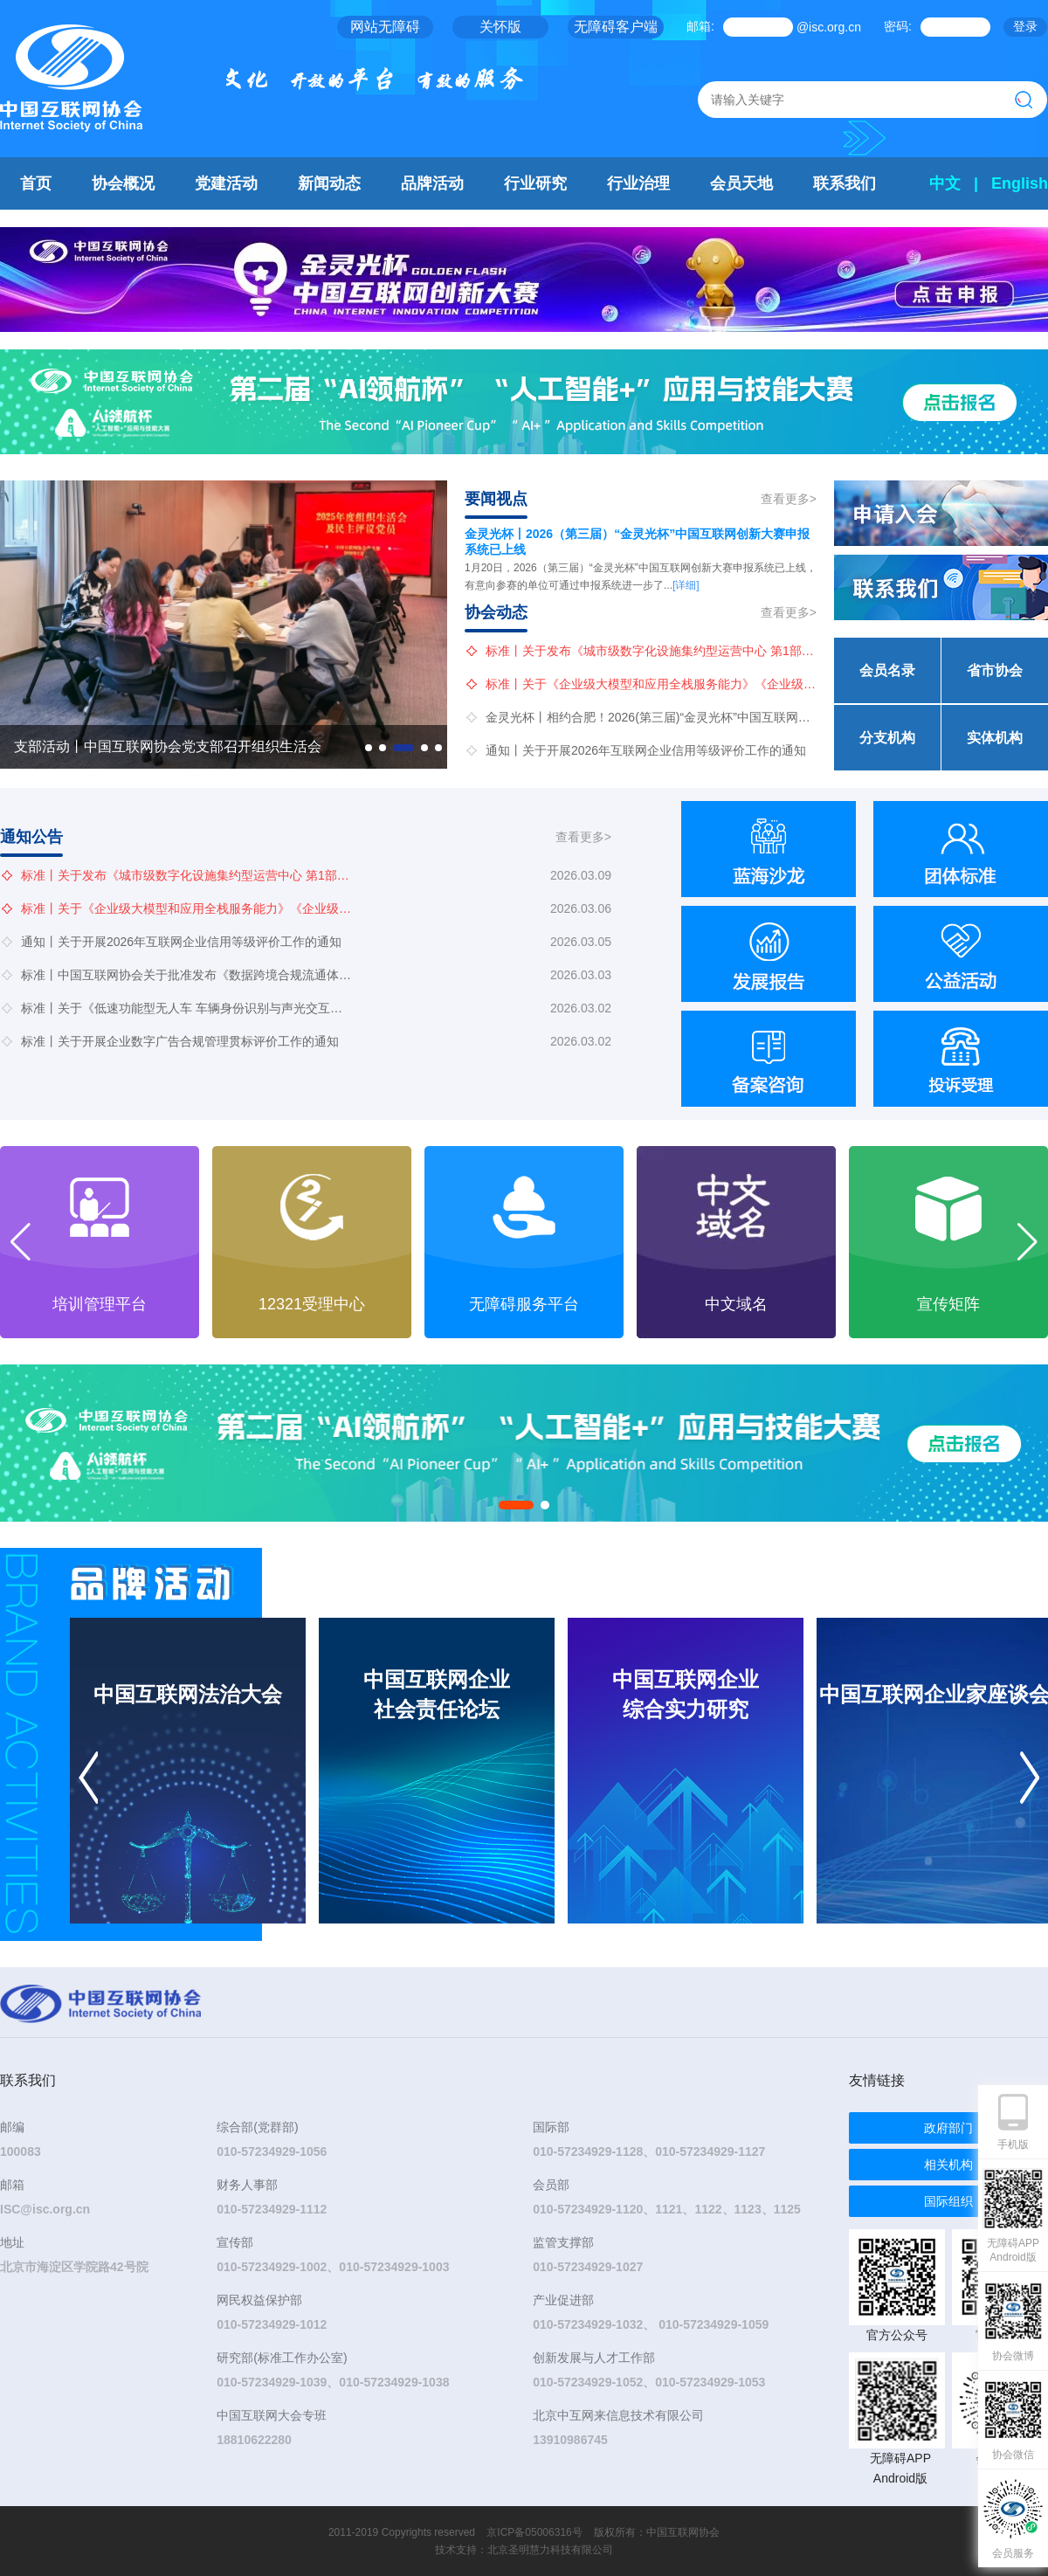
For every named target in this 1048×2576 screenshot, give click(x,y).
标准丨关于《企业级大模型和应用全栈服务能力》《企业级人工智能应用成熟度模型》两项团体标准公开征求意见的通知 (651, 684)
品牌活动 (432, 183)
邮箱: (700, 26)
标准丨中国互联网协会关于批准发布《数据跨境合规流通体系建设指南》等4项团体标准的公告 (187, 975)
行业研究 (535, 183)
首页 (36, 183)
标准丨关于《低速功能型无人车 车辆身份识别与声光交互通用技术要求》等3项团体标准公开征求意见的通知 (187, 1008)
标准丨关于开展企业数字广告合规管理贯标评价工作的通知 (180, 1041)
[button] (368, 747)
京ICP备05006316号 (534, 2532)
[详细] (686, 585)
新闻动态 (329, 183)
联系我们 (844, 183)
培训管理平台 (312, 1304)
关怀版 (500, 26)
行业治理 (638, 183)
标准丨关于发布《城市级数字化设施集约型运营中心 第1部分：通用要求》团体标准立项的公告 (651, 651)
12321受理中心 (524, 1304)
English (1019, 183)
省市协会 (995, 670)
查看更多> (789, 499)
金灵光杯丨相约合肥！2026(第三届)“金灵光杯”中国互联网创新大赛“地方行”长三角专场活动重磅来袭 (651, 717)
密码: (898, 26)
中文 (945, 183)
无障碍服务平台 (736, 1304)
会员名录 (887, 670)
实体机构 (995, 737)
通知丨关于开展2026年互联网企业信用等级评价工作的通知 (646, 750)
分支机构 (887, 737)
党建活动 (226, 183)
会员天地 (741, 183)
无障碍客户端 (616, 26)
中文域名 (948, 1304)
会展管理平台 (99, 1304)
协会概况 (123, 183)
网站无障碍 (385, 26)
